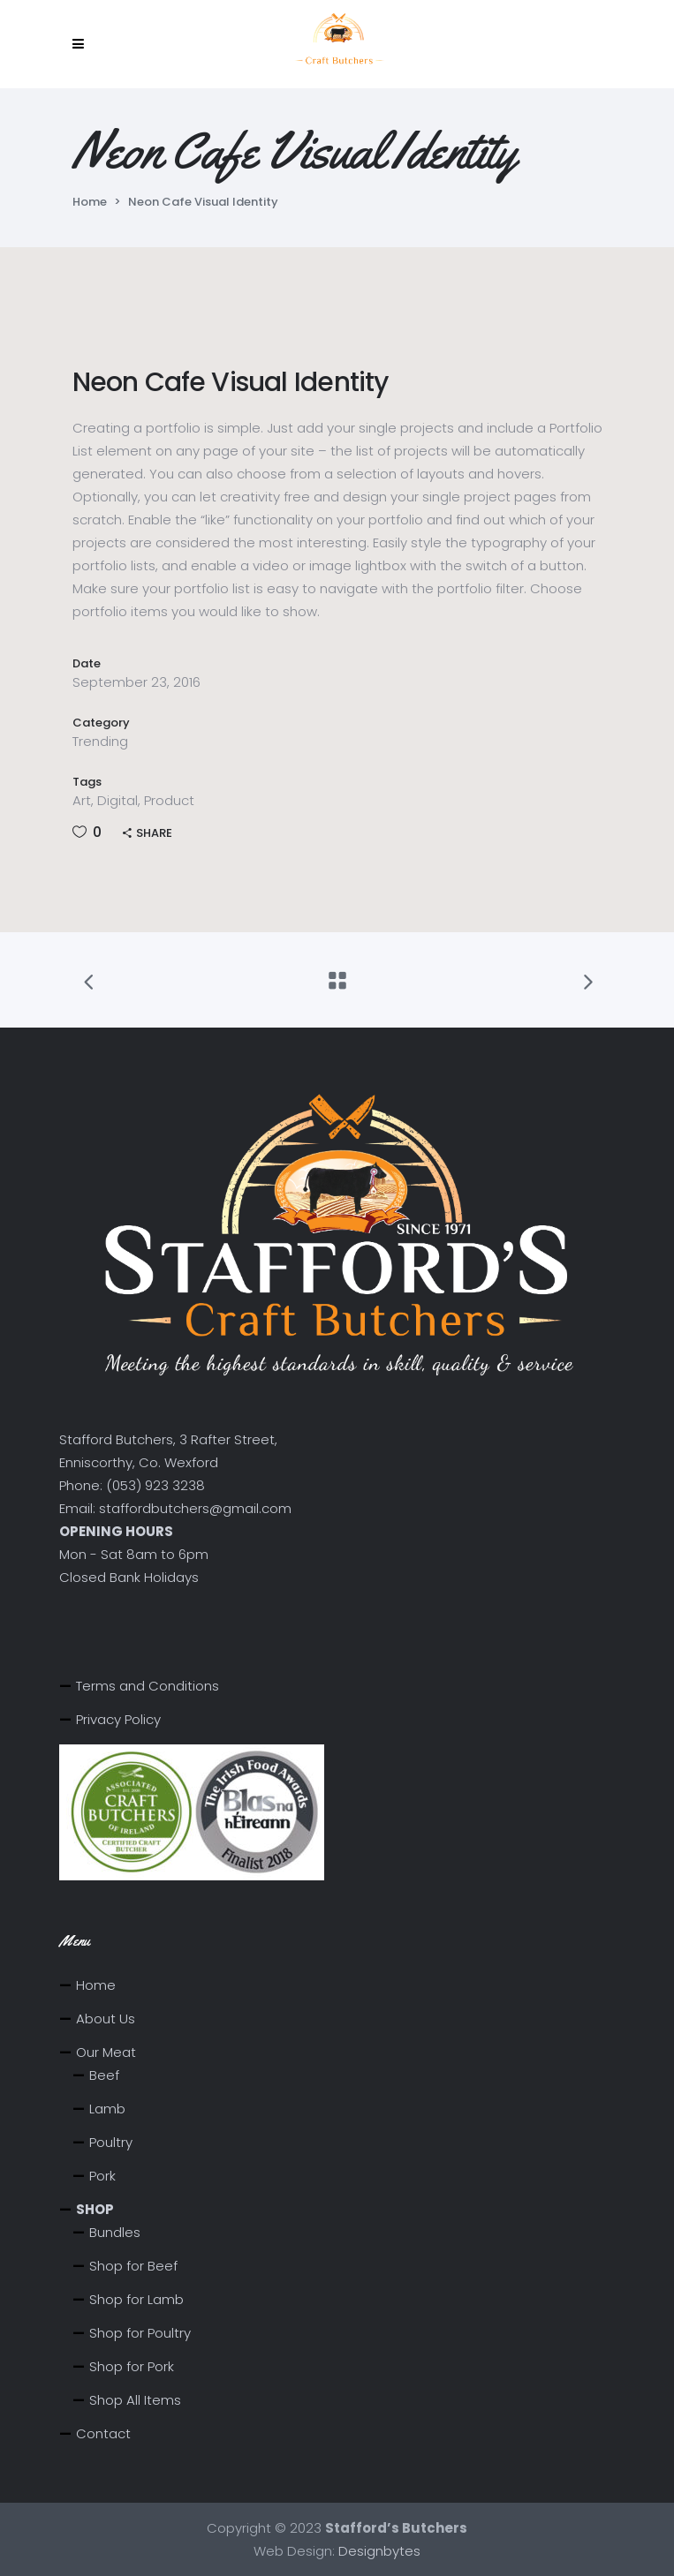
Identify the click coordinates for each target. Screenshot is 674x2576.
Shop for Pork (131, 2366)
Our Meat (106, 2052)
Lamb (107, 2108)
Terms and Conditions (147, 1685)
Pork (102, 2175)
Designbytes (379, 2551)
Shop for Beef (133, 2265)
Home (89, 201)
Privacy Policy (118, 1719)
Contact (103, 2433)
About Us (105, 2018)
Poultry (111, 2142)
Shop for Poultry (140, 2333)
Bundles (114, 2232)
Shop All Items (135, 2400)
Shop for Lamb (136, 2299)
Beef (104, 2075)
